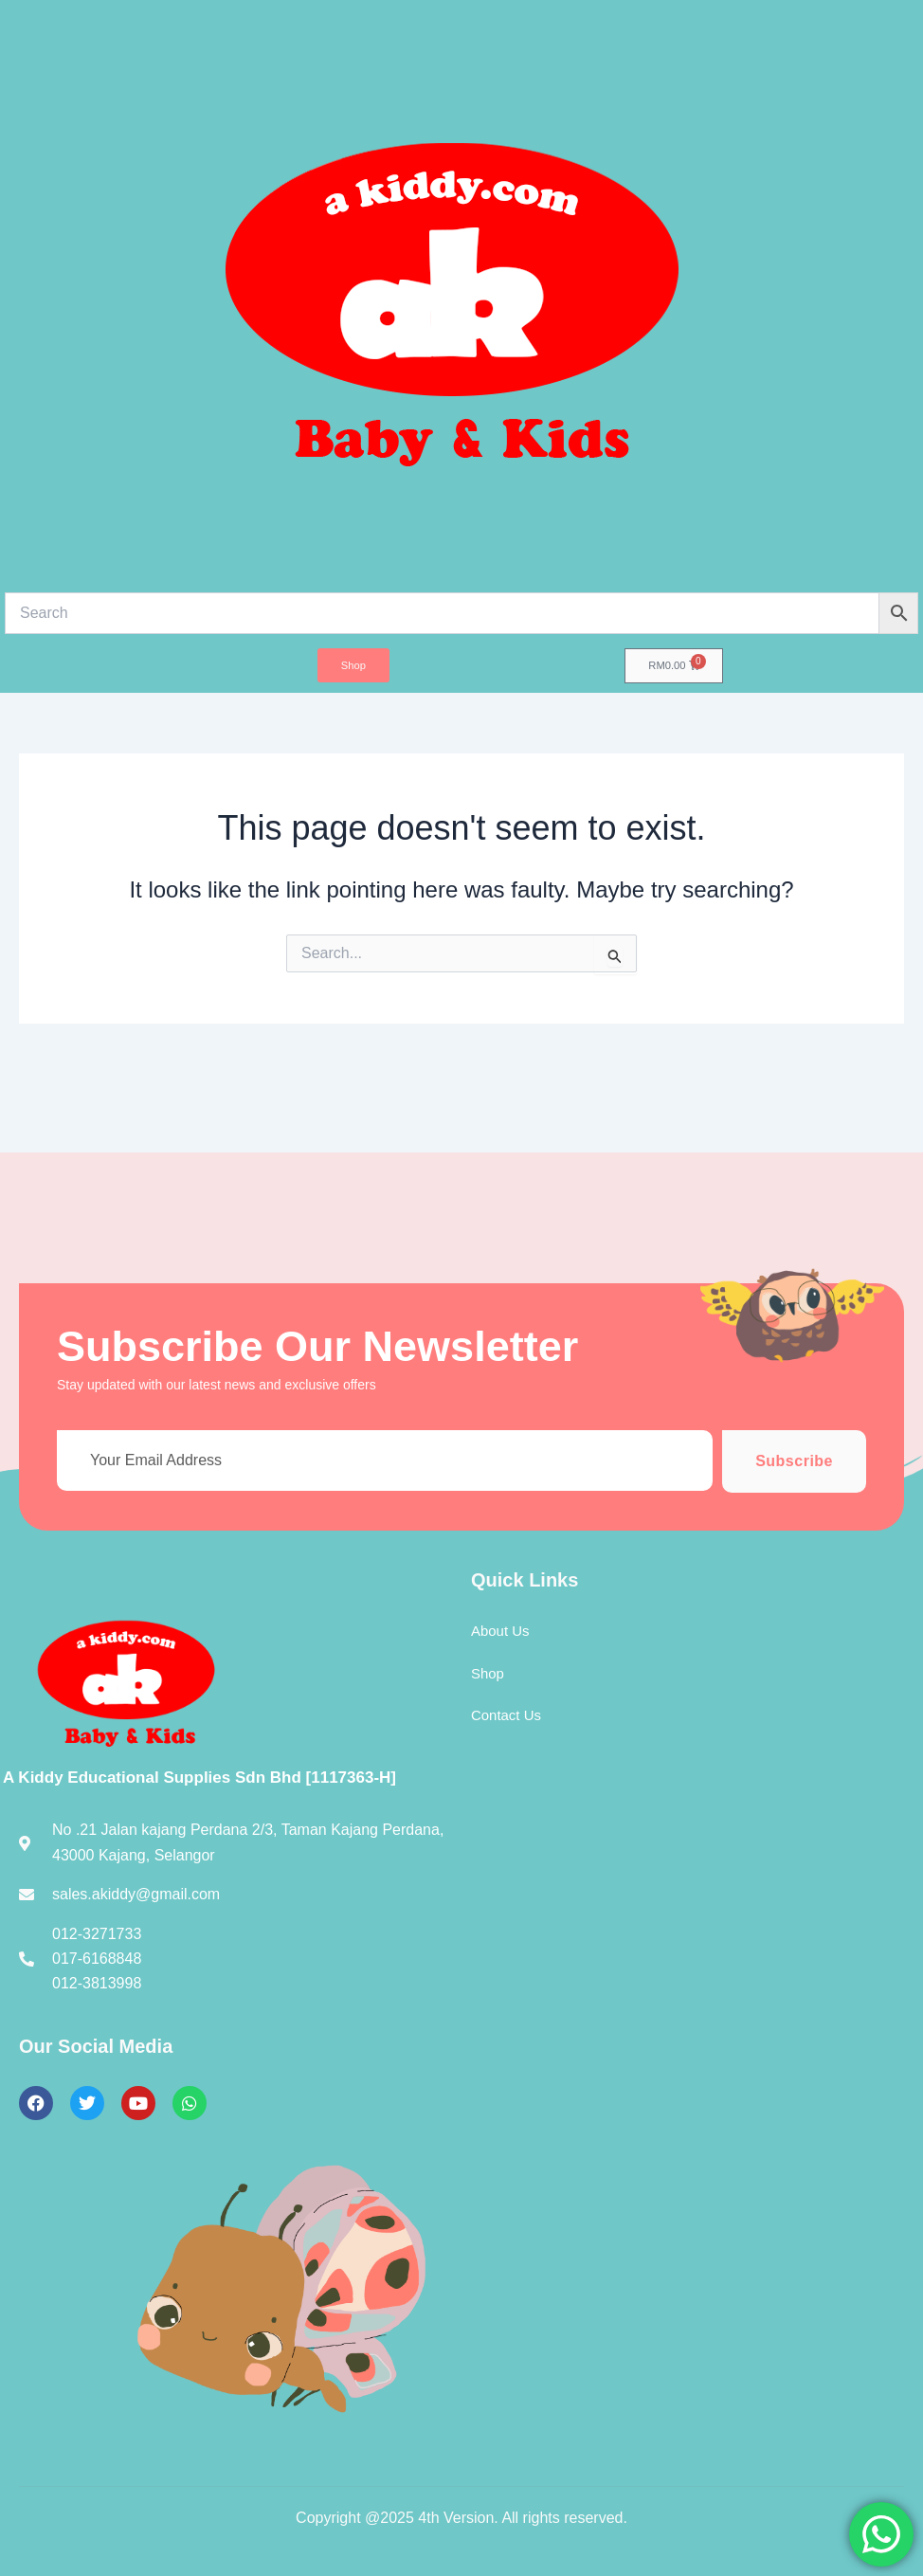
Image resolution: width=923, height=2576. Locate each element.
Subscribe (794, 1461)
